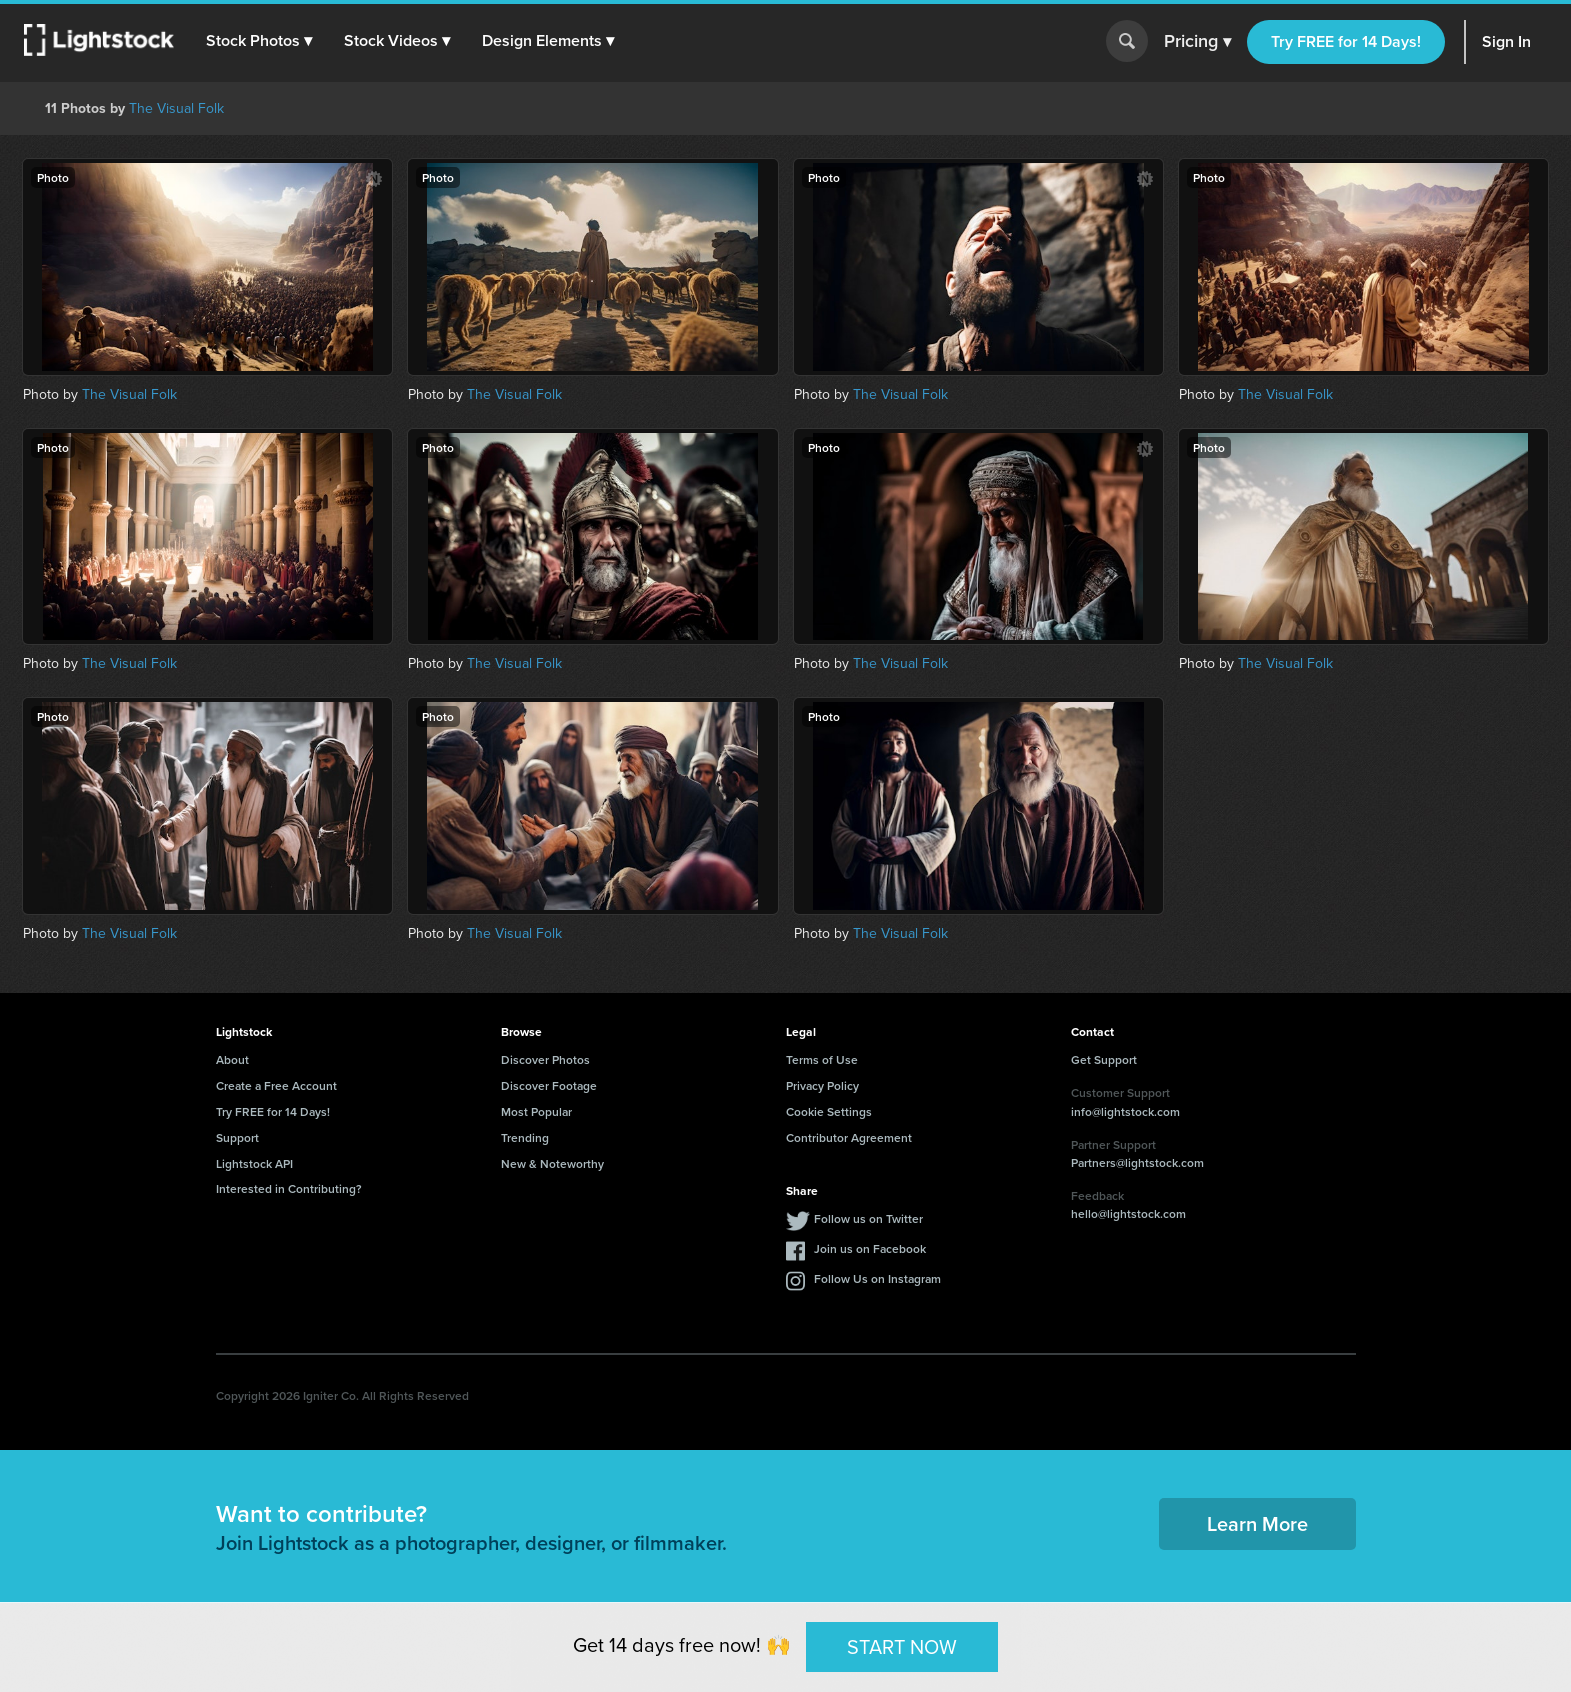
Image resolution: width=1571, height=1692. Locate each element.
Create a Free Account (276, 1085)
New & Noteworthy (552, 1163)
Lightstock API (254, 1163)
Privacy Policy (822, 1085)
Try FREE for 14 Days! (1346, 41)
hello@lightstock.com (1128, 1213)
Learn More (1257, 1523)
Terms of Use (822, 1059)
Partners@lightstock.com (1137, 1162)
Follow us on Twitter (868, 1218)
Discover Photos (545, 1059)
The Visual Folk (176, 108)
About (232, 1059)
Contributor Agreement (849, 1137)
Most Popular (536, 1111)
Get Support (1104, 1059)
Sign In (1506, 41)
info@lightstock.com (1125, 1111)
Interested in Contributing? (289, 1188)
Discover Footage (549, 1085)
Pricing (1197, 42)
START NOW (902, 1646)
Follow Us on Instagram (877, 1278)
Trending (525, 1137)
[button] (259, 41)
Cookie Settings (829, 1111)
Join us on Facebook (870, 1248)
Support (237, 1137)
